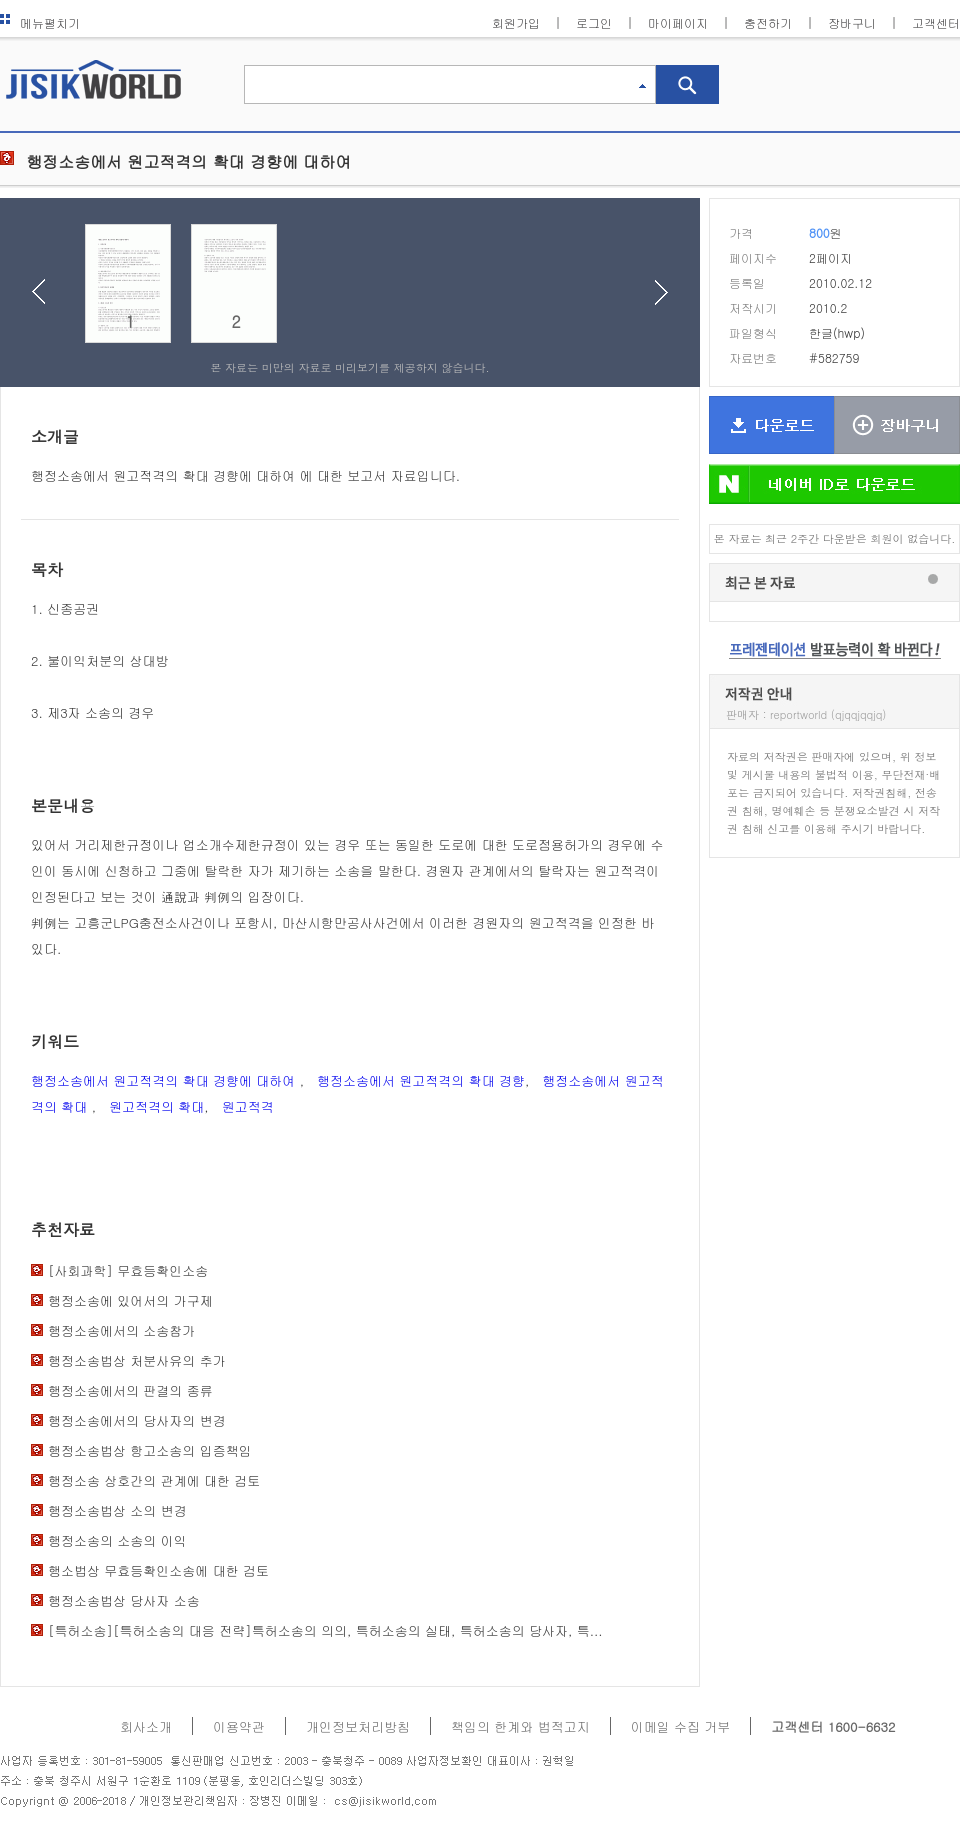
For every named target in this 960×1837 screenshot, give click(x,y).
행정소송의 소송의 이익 (117, 1540)
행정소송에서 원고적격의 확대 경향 (421, 1080)
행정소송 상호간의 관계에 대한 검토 (154, 1480)
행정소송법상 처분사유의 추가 (137, 1360)
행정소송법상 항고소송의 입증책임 (150, 1450)
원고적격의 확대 (156, 1106)
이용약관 (239, 1726)
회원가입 (516, 22)
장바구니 (852, 22)
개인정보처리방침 (358, 1726)
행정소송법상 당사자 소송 (124, 1600)
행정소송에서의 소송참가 (121, 1330)
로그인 (594, 22)
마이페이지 (678, 22)
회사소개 (146, 1726)
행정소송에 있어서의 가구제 (130, 1300)
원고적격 (248, 1106)
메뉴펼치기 (40, 22)
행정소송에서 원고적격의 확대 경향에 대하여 (165, 1080)
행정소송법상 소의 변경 (117, 1510)
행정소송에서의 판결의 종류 (130, 1390)
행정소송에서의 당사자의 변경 (137, 1420)
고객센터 (936, 22)
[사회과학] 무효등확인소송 (128, 1270)
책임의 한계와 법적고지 (520, 1726)
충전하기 (768, 22)
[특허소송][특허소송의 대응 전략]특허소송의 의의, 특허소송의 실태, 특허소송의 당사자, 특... (325, 1630)
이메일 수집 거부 (681, 1726)
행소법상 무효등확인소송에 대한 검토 (158, 1570)
